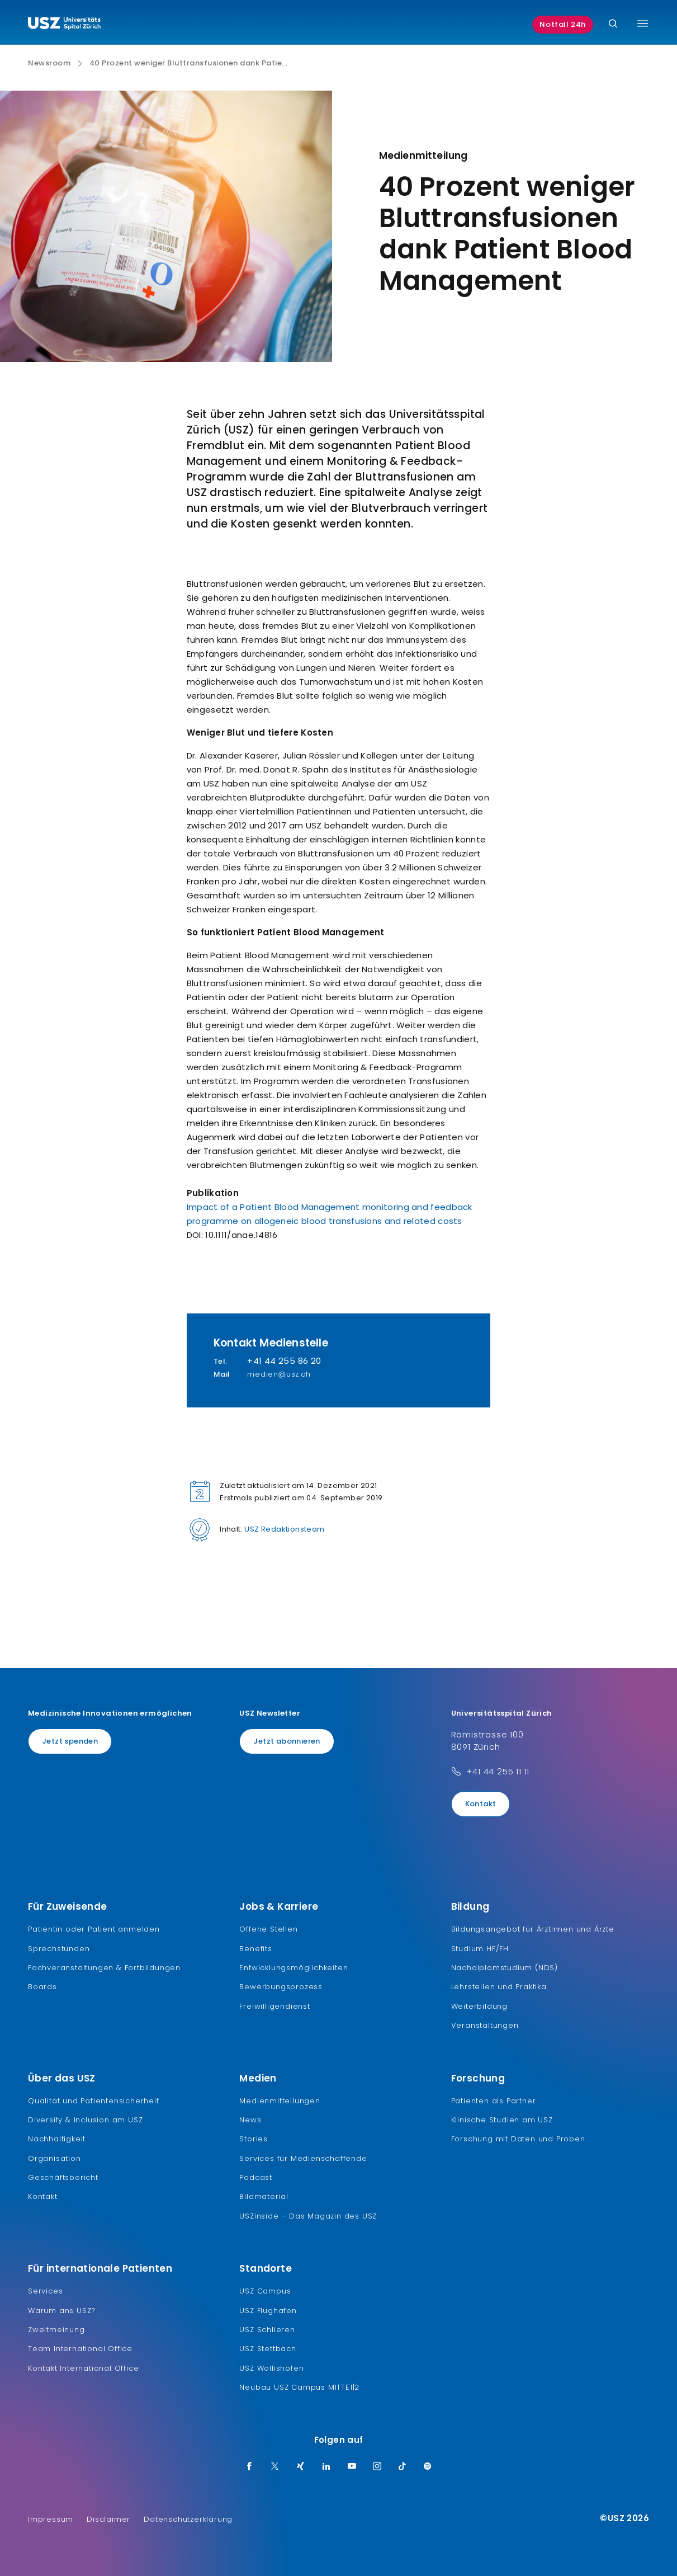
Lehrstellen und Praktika (499, 1986)
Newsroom (49, 63)
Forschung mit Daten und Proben (518, 2139)
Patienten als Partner (493, 2100)
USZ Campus (265, 2291)
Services (45, 2291)
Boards (42, 1986)
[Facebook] (249, 2467)
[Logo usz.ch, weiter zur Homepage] (64, 25)
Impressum (50, 2519)
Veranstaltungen (485, 2025)
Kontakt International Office (83, 2368)
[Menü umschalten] (642, 23)
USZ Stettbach (267, 2348)
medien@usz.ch (278, 1374)
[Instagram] (377, 2467)
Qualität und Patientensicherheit (93, 2100)
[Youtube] (352, 2467)
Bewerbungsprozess (281, 1986)
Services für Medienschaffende (303, 2158)
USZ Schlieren (267, 2329)
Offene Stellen (268, 1929)
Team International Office (80, 2348)
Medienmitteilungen (279, 2100)
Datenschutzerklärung (188, 2519)
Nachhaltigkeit (57, 2139)
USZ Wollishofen (271, 2368)
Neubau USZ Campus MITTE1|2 (299, 2387)
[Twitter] (275, 2467)
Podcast (255, 2177)
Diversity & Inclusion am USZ (85, 2120)
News (250, 2120)
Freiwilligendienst (274, 2006)
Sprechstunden (58, 1948)
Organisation (54, 2158)
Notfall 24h (562, 24)
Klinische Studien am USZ (502, 2120)
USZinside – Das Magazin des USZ (308, 2216)
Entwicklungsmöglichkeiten (293, 1967)
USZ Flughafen (267, 2310)
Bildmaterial (263, 2196)
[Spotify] (427, 2467)
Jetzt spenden (70, 1741)
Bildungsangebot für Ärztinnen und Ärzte (532, 1929)
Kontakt (480, 1803)
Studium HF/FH (480, 1948)
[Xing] (300, 2467)
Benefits (255, 1948)
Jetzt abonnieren (286, 1741)
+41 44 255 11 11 (497, 1771)
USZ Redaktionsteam (284, 1529)
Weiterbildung (479, 2006)
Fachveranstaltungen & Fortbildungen (104, 1967)
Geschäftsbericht (63, 2177)
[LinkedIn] (326, 2467)
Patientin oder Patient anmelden (94, 1929)
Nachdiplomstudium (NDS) (504, 1967)
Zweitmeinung (56, 2329)
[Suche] (613, 24)
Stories (253, 2139)
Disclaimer (108, 2519)
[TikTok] (402, 2467)
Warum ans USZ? (62, 2310)
